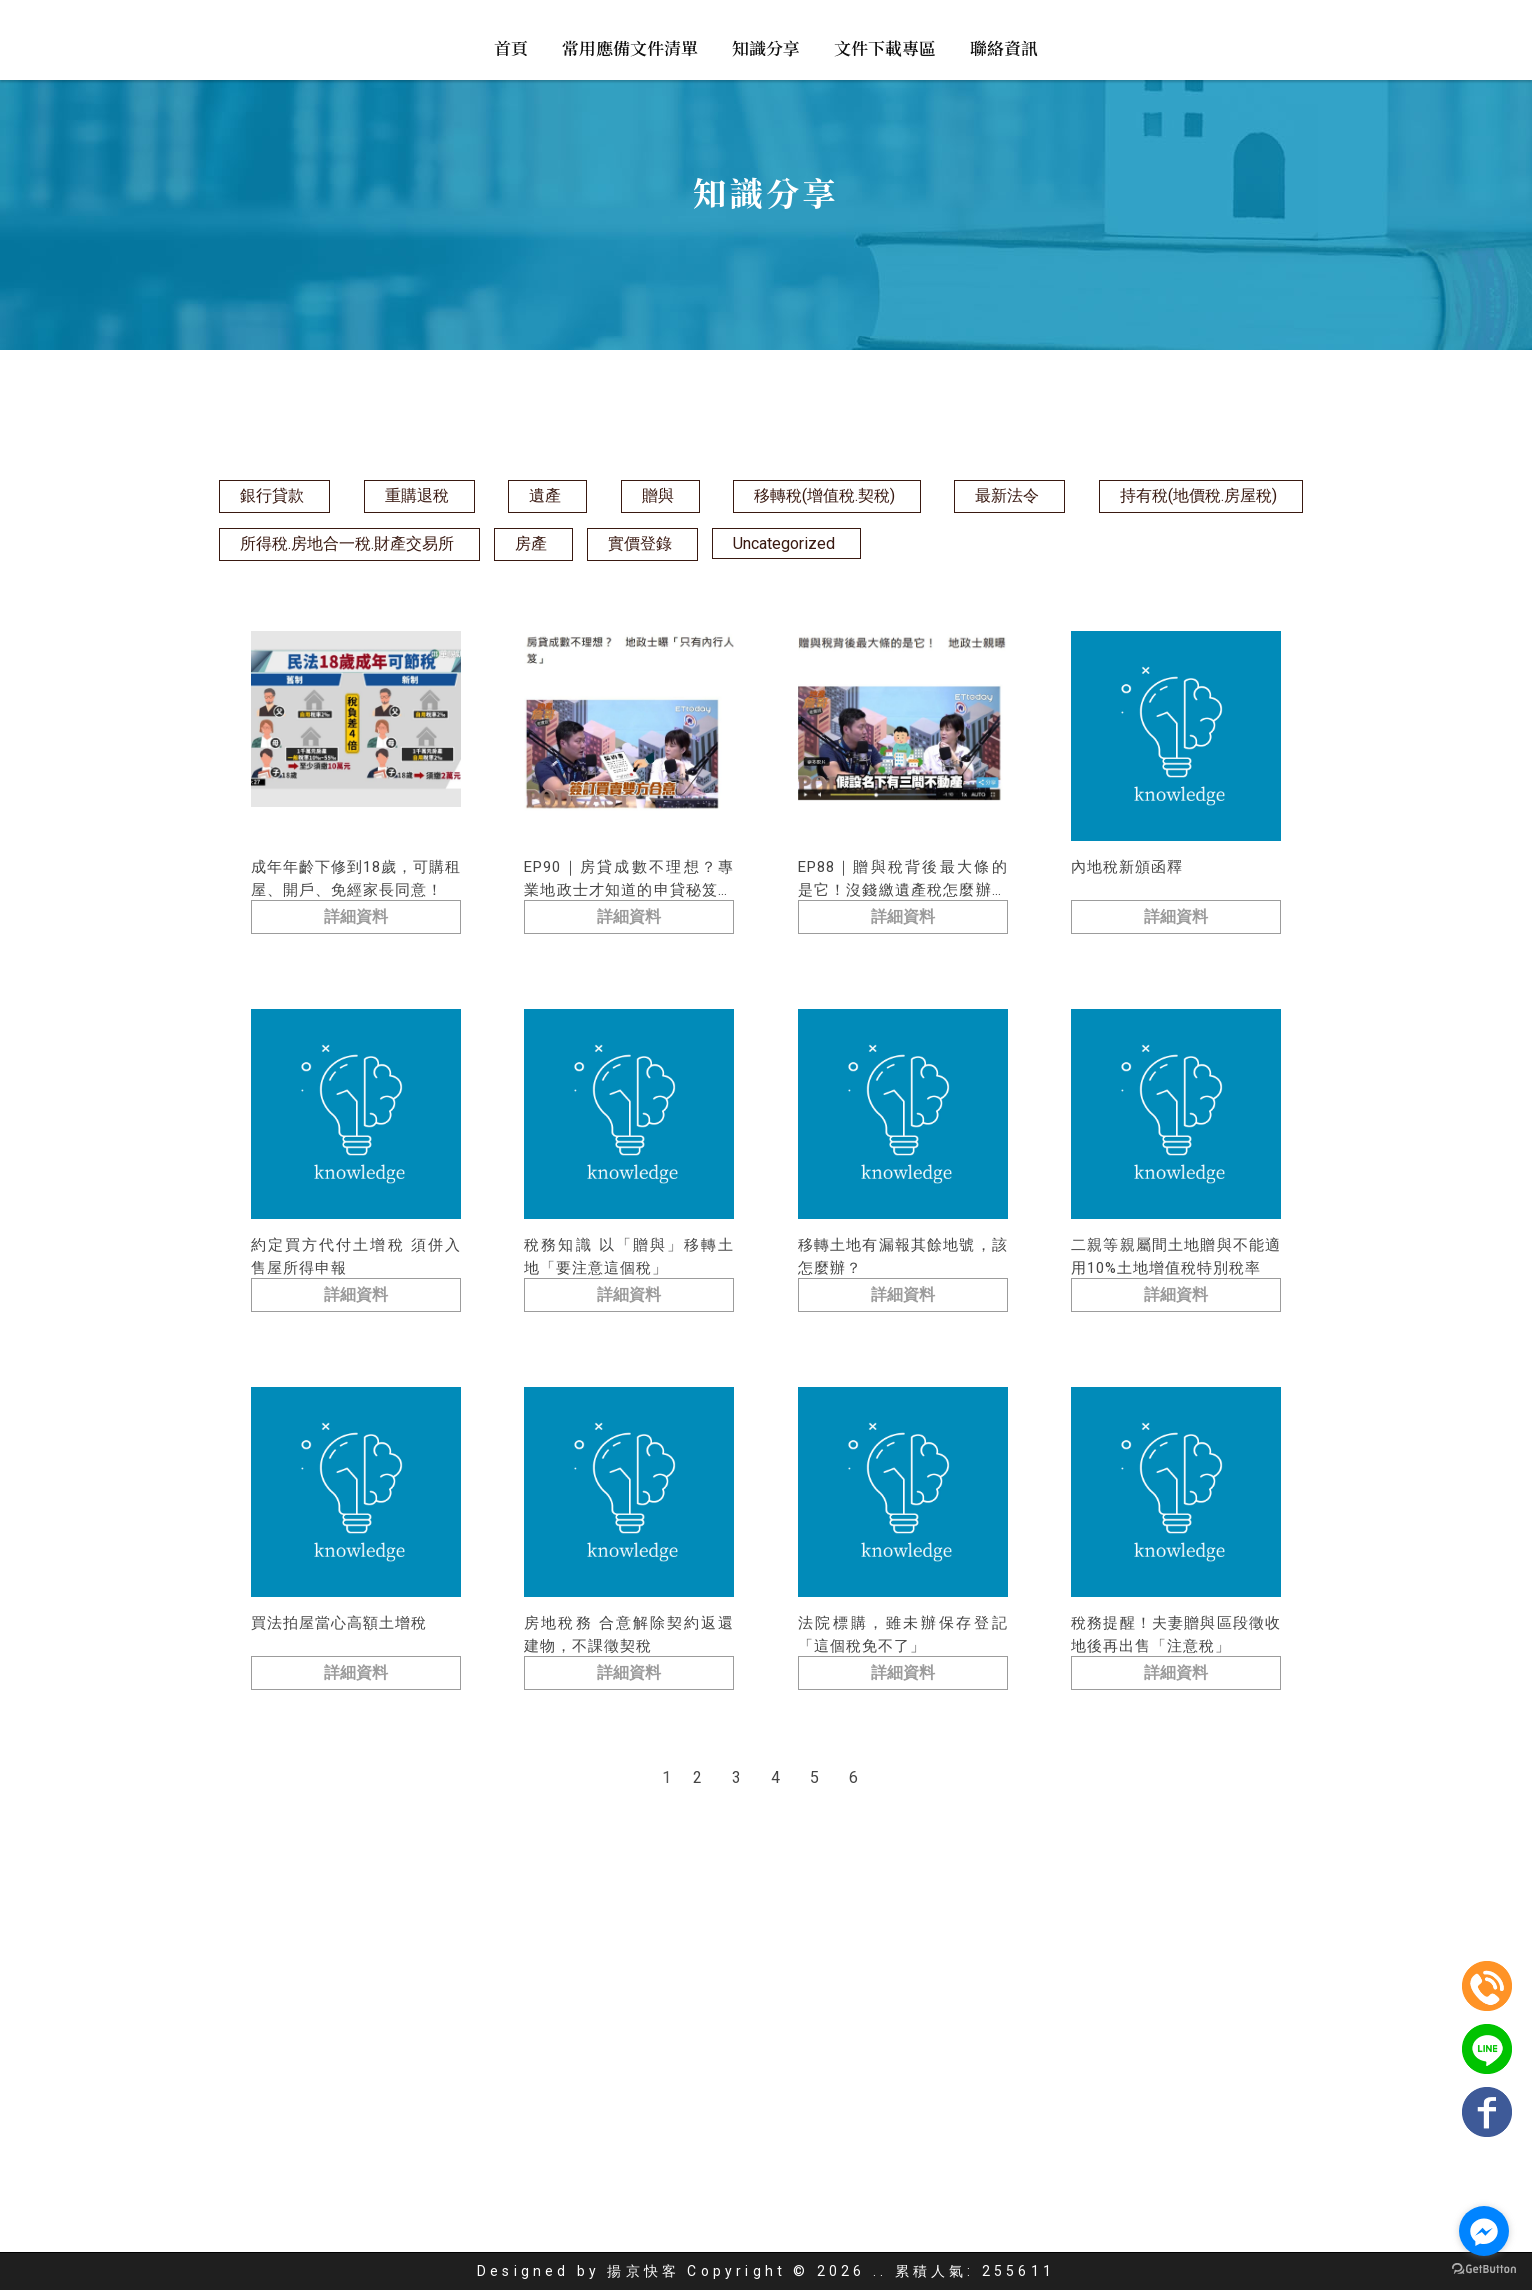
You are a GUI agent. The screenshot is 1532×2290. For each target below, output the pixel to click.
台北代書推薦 (850, 2196)
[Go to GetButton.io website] (1484, 2269)
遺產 (545, 495)
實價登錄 (640, 543)
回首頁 (541, 2229)
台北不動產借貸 (956, 2196)
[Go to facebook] (1484, 2231)
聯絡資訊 (1004, 47)
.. (880, 2271)
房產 (531, 543)
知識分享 (766, 47)
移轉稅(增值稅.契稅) (824, 495)
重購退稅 (417, 495)
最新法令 (1007, 495)
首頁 (511, 47)
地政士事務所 (568, 2196)
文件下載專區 (885, 47)
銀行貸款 (272, 495)
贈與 (658, 495)
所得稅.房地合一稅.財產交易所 (347, 543)
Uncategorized (784, 543)
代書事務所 (659, 2196)
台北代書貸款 (751, 2196)
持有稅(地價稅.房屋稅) (1198, 495)
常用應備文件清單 (630, 47)
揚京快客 (643, 2271)
